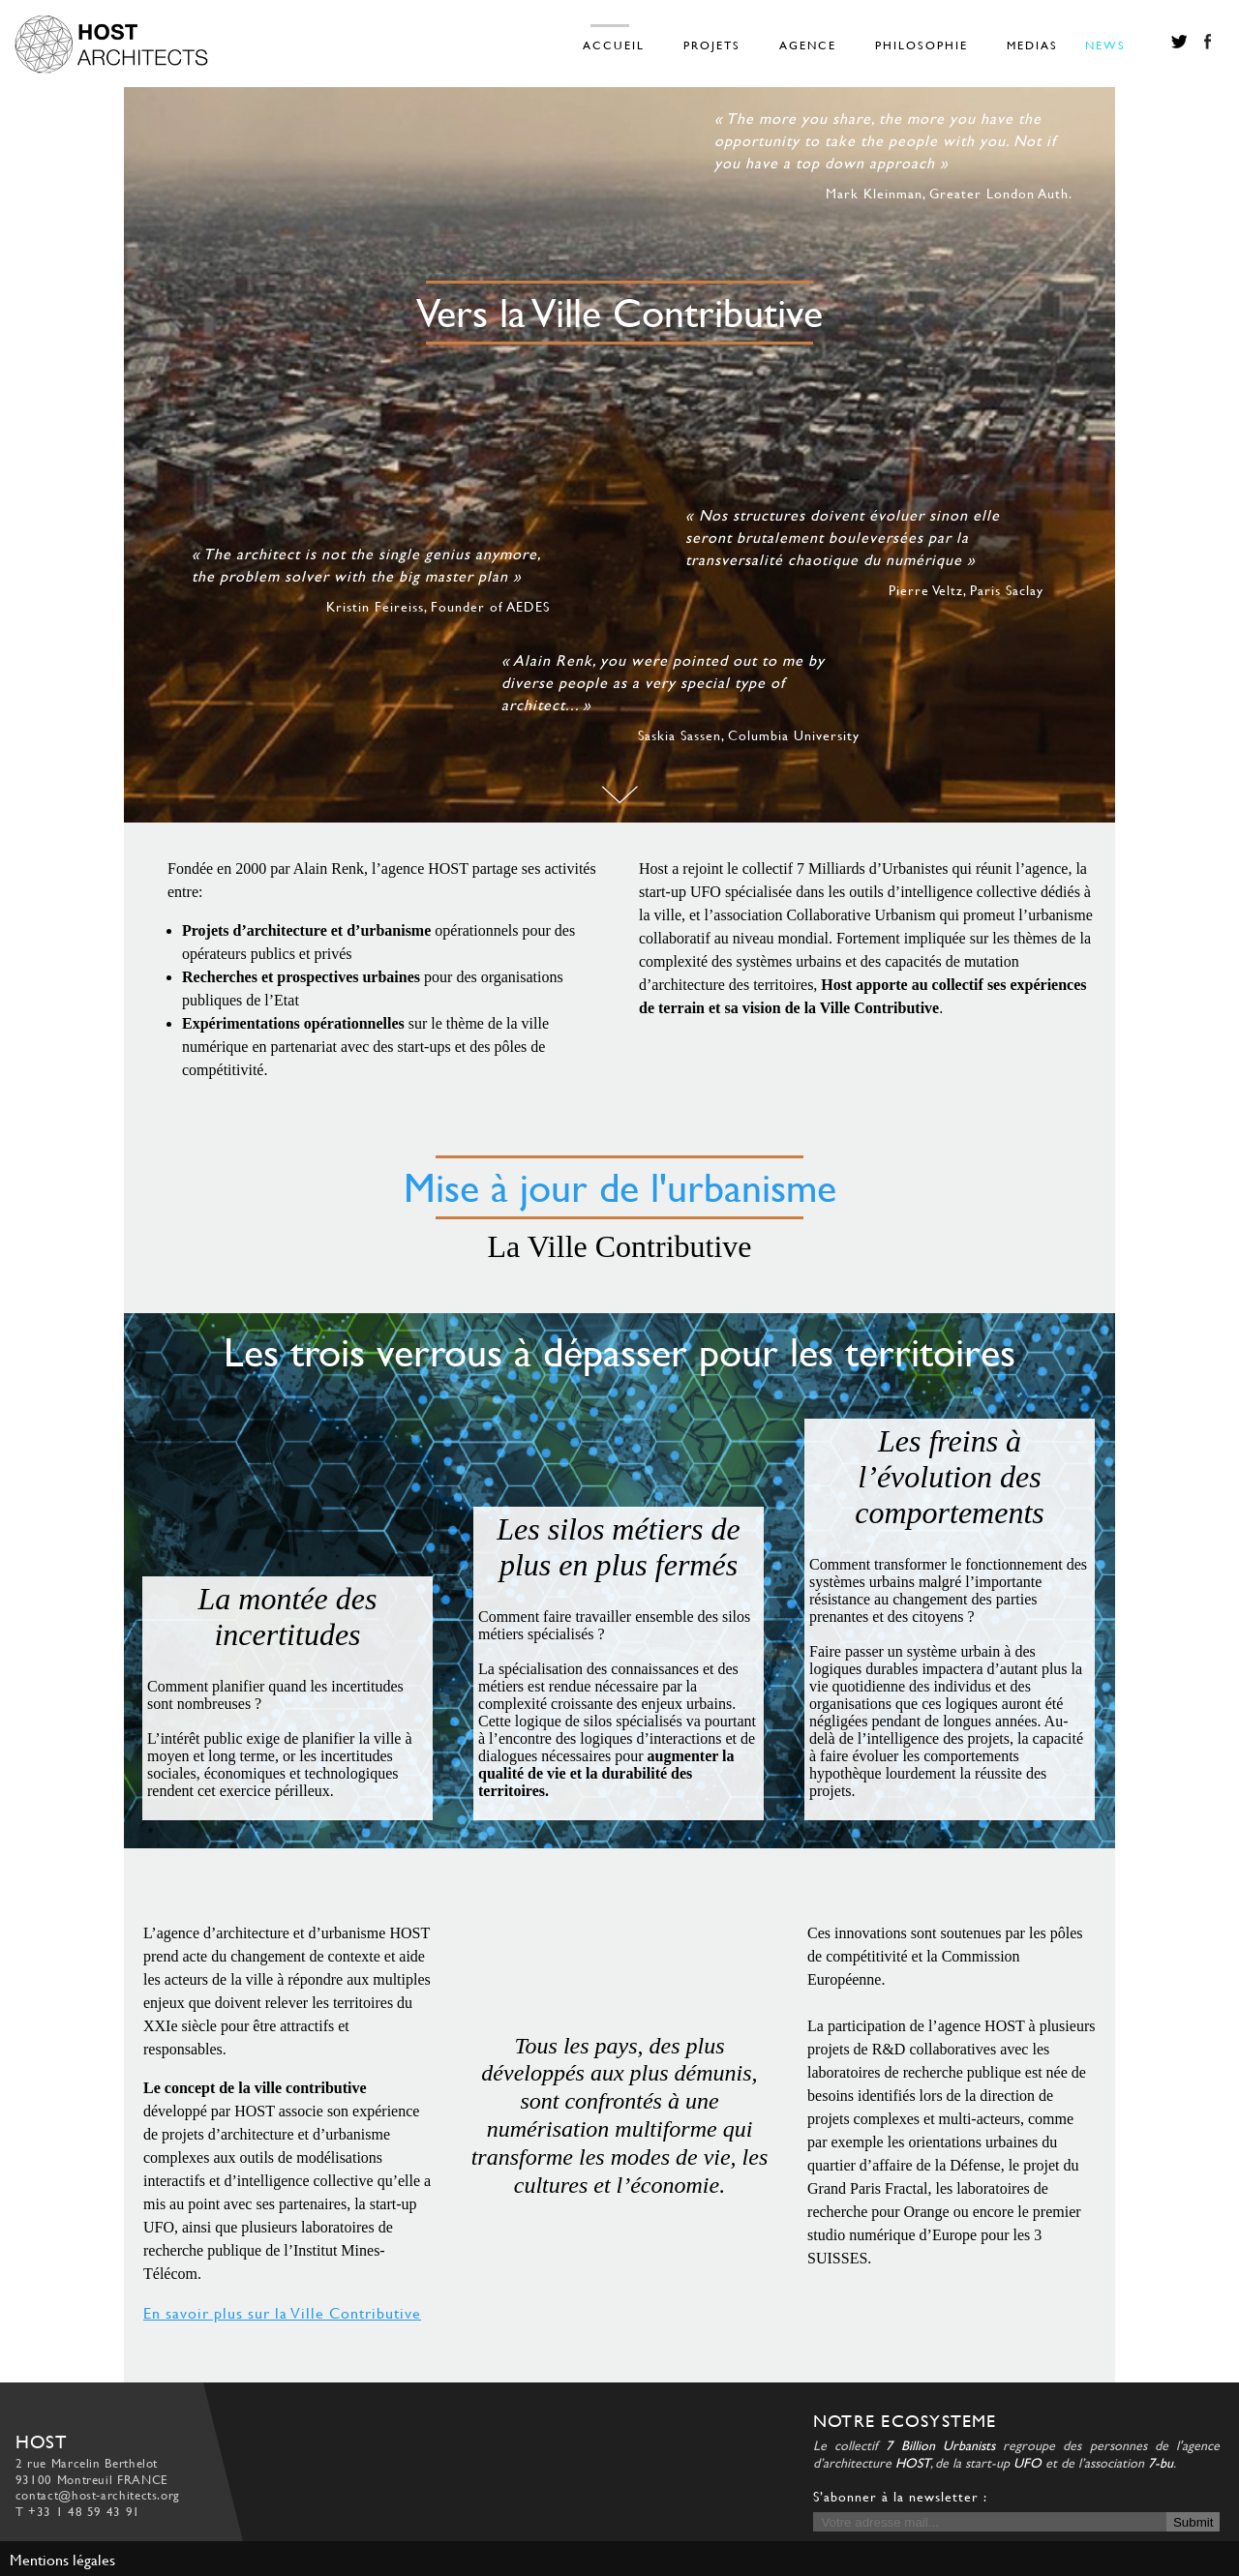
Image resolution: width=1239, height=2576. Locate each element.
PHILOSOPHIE (921, 44)
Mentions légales (62, 2559)
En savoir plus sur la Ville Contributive (282, 2312)
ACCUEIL (614, 44)
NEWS (1105, 44)
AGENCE (807, 44)
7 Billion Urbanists (940, 2445)
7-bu (1160, 2462)
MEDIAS (1032, 44)
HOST (912, 2462)
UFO (1027, 2462)
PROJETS (711, 44)
